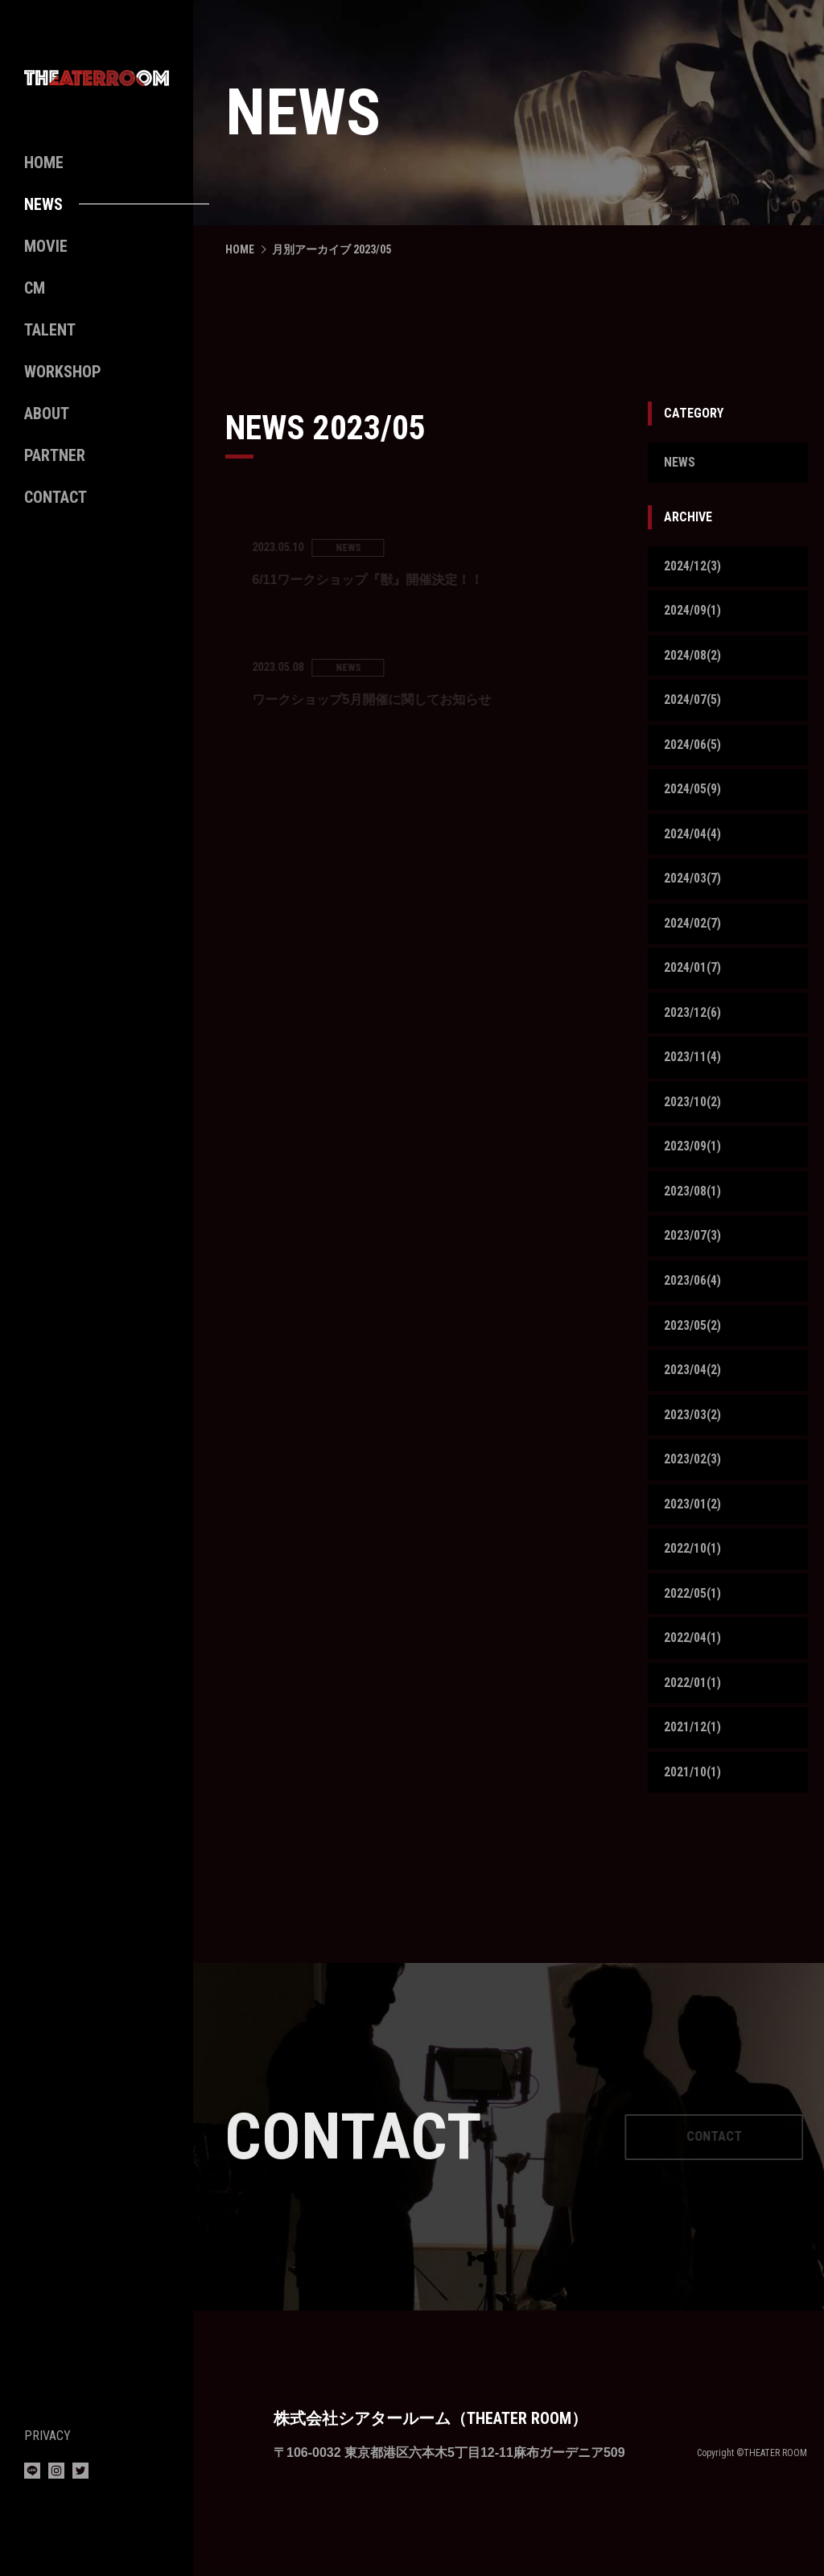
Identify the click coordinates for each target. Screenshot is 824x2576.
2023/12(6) (693, 1019)
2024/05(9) (693, 792)
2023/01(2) (693, 1516)
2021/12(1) (693, 1742)
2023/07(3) (693, 1245)
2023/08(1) (693, 1200)
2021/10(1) (693, 1787)
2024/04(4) (693, 838)
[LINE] (32, 2474)
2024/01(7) (693, 973)
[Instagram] (56, 2474)
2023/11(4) (693, 1064)
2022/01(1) (693, 1697)
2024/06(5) (693, 747)
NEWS (679, 463)
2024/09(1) (693, 611)
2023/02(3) (693, 1471)
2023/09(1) (693, 1154)
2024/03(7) (693, 883)
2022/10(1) (693, 1561)
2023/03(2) (693, 1426)
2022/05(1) (693, 1606)
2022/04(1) (693, 1652)
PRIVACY (47, 2435)
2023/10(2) (693, 1109)
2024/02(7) (693, 928)
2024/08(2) (693, 657)
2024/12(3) (693, 566)
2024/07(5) (693, 702)
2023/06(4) (693, 1290)
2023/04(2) (693, 1381)
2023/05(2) (693, 1335)
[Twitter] (80, 2474)
